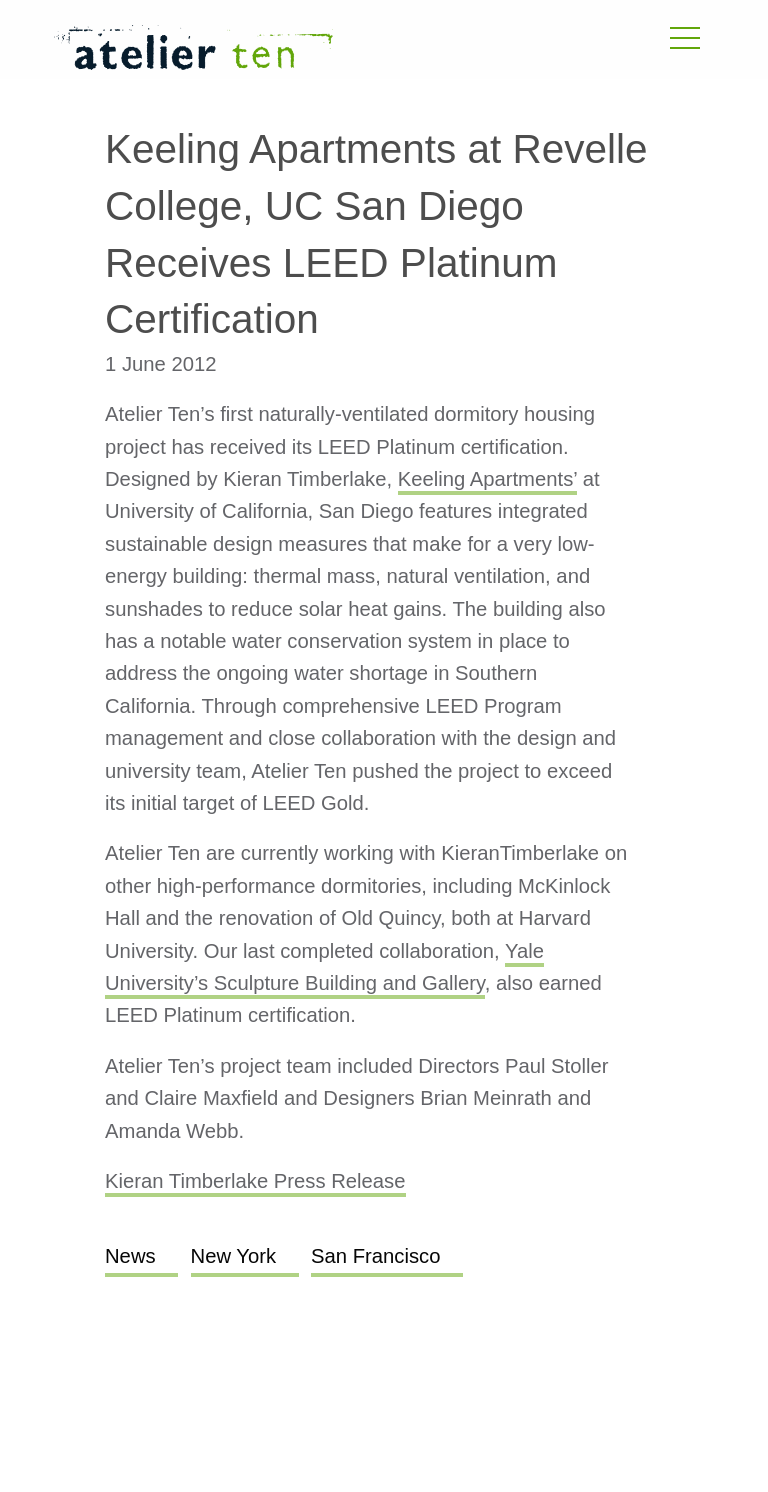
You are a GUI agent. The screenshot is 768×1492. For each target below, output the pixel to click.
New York (234, 1256)
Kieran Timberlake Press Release (255, 1181)
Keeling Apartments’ (487, 479)
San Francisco (375, 1256)
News (130, 1256)
